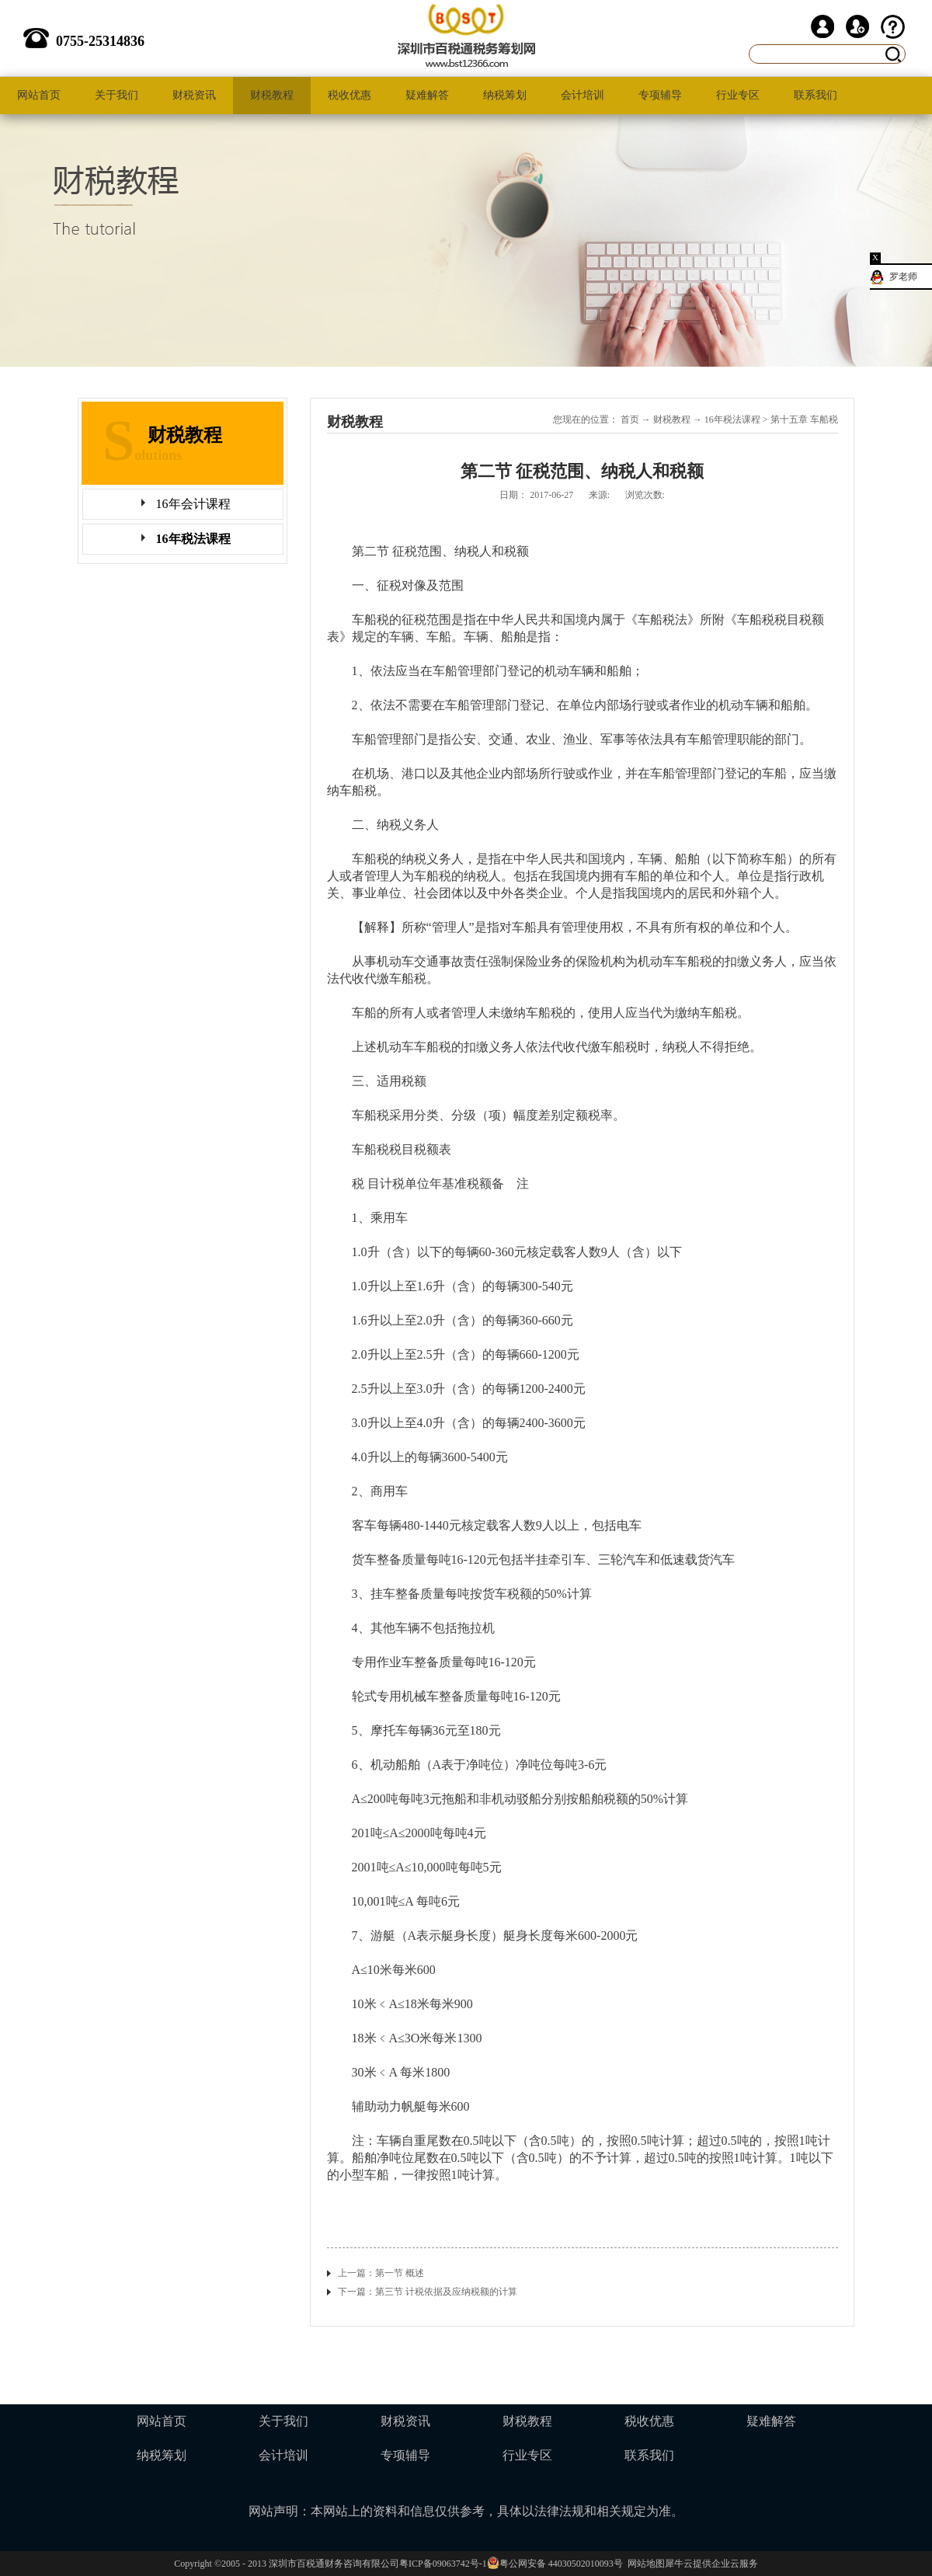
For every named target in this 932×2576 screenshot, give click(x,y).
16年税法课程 (732, 419)
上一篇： (381, 2273)
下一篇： (427, 2291)
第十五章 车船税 (804, 419)
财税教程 (671, 419)
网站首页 (39, 95)
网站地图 (644, 2563)
